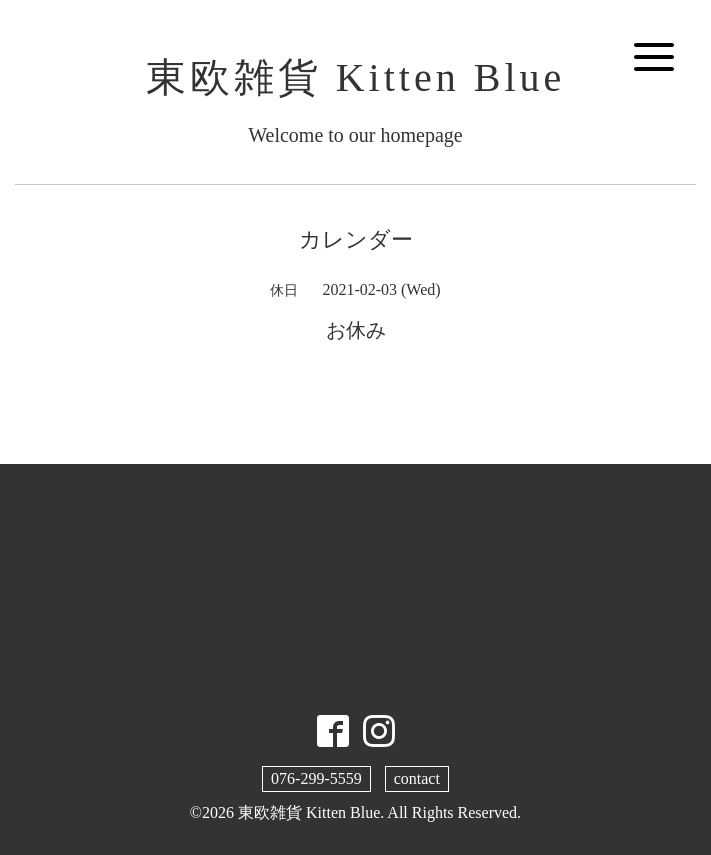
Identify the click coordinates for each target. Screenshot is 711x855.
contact (417, 778)
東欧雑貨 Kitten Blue (356, 77)
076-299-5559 (316, 778)
